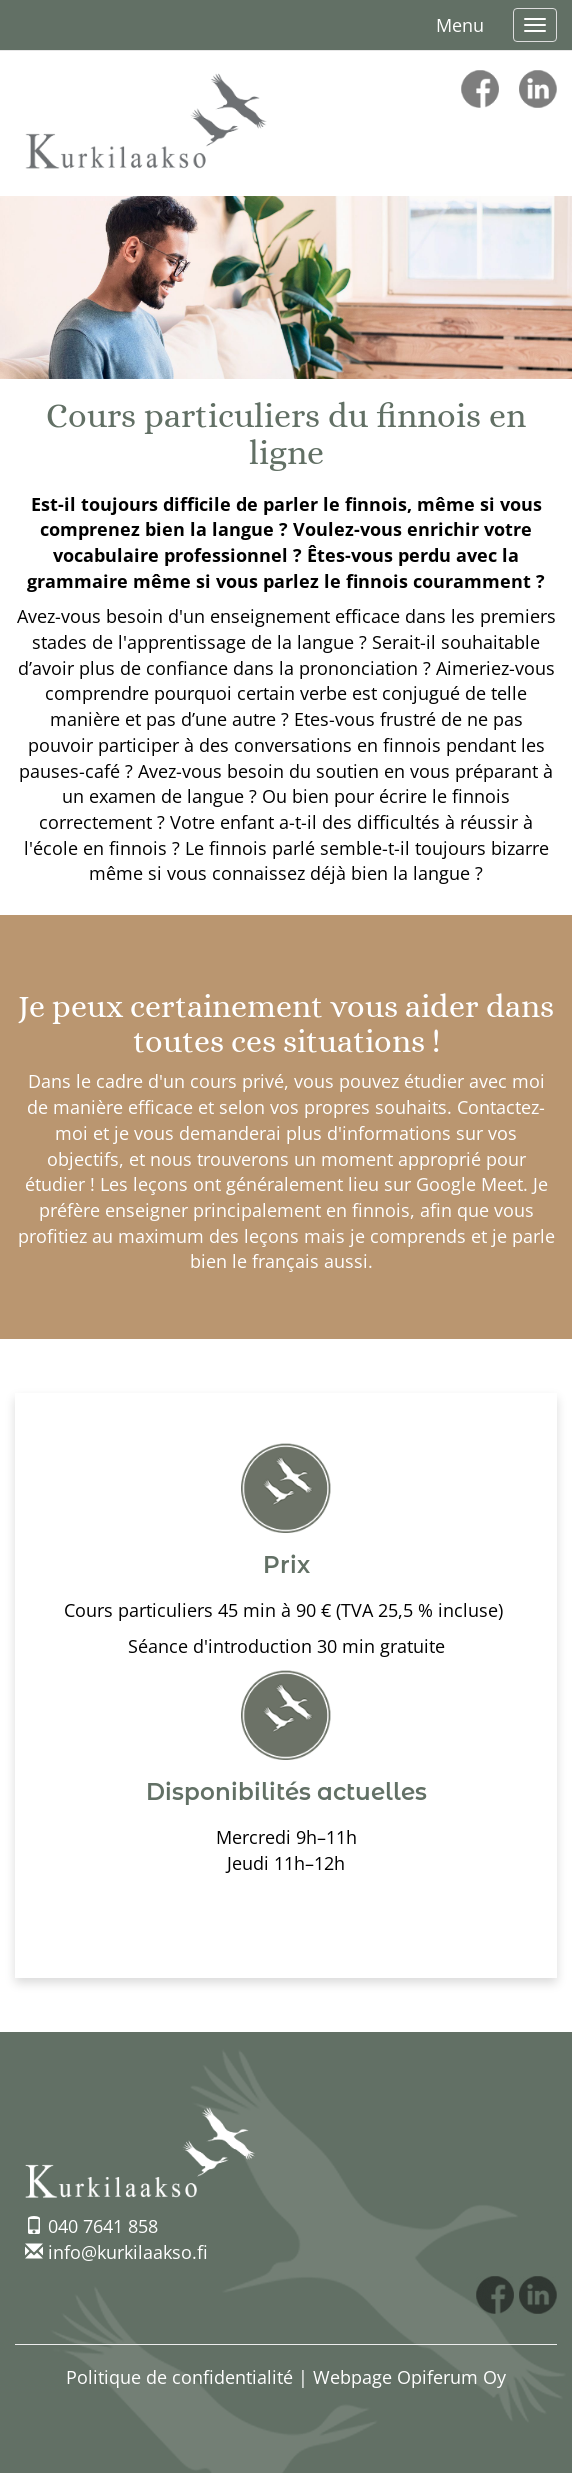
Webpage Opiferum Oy (409, 2377)
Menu (460, 25)
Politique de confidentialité (179, 2377)
